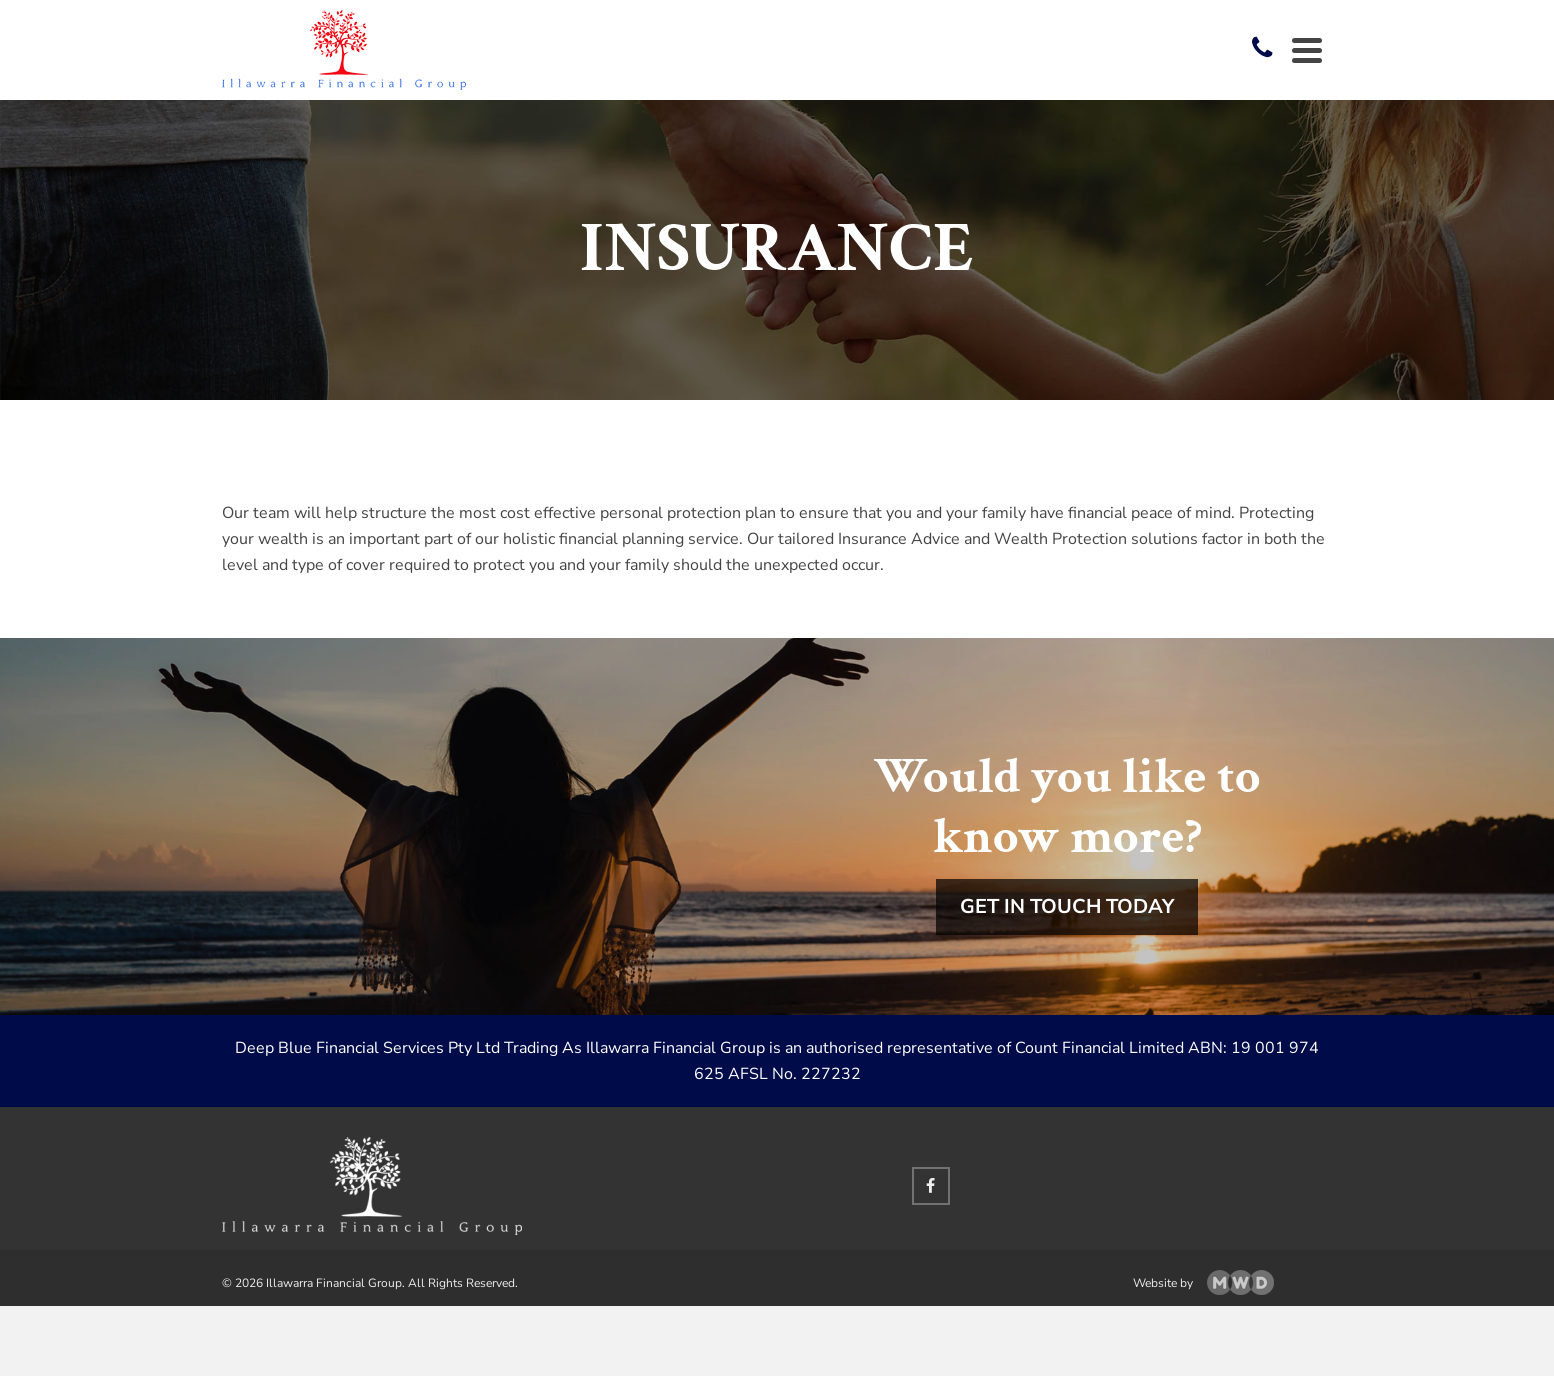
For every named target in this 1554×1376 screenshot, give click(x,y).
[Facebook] (931, 1186)
